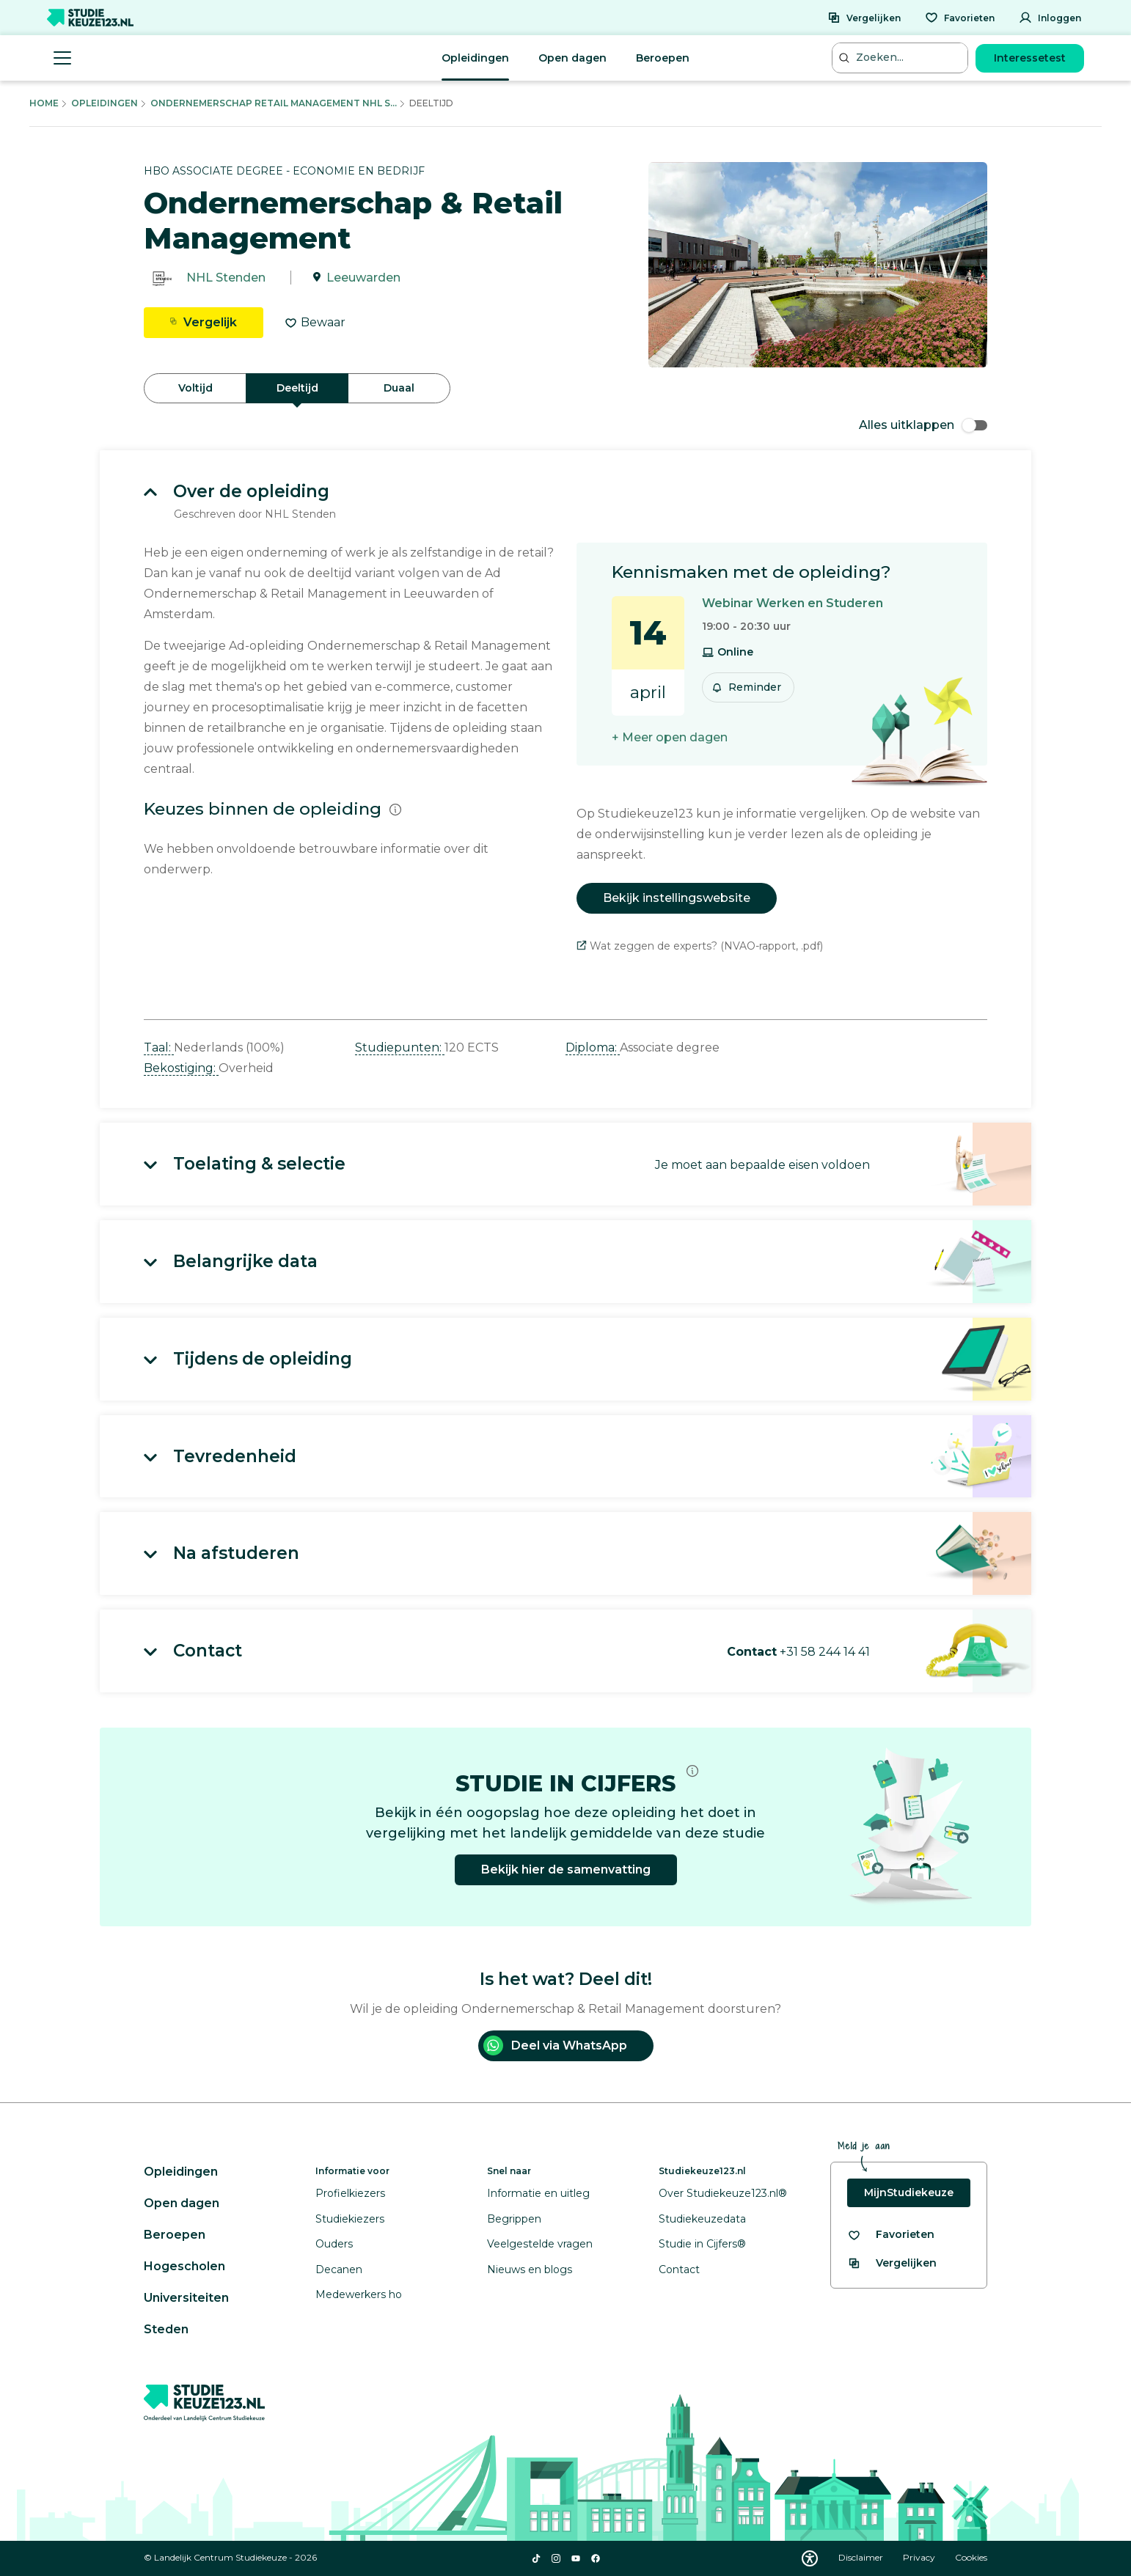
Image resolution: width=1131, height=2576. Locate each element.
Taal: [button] (159, 1047)
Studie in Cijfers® (702, 2243)
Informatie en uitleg (538, 2193)
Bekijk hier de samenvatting (566, 1869)
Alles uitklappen (923, 425)
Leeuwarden (363, 278)
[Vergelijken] (864, 17)
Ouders (334, 2243)
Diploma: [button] (593, 1047)
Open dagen (572, 58)
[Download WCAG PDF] (810, 2558)
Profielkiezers (350, 2193)
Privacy (920, 2557)
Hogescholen (184, 2266)
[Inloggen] (1050, 17)
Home (44, 103)
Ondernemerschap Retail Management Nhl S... (273, 103)
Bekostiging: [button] (181, 1068)
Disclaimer (861, 2557)
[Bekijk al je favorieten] (890, 2234)
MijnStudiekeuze (909, 2192)
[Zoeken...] (901, 57)
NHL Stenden (226, 278)
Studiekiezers (349, 2218)
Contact (679, 2269)
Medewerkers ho (358, 2294)
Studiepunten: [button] (399, 1047)
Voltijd (195, 388)
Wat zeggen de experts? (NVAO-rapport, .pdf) (700, 946)
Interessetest (1030, 58)
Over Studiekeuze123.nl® (723, 2193)
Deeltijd (297, 388)
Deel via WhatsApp (555, 2045)
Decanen (338, 2269)
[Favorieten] (960, 17)
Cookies (971, 2557)
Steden (166, 2329)
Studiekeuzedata (702, 2218)
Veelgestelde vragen (540, 2243)
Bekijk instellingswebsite (676, 898)
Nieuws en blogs (529, 2269)
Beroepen (662, 58)
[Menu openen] (62, 58)
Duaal (399, 388)
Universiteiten (186, 2298)
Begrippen (514, 2218)
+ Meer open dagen (670, 737)
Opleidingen (475, 58)
